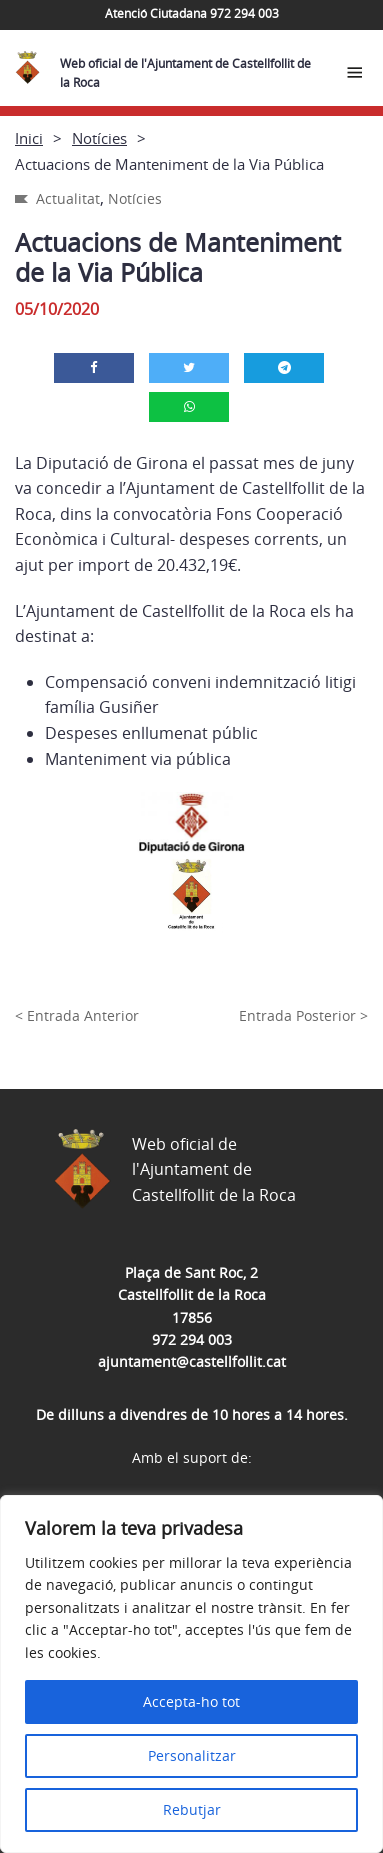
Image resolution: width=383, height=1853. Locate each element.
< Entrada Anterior (77, 1015)
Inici (29, 138)
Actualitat (68, 198)
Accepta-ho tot (191, 1701)
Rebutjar (192, 1809)
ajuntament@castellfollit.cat (192, 1361)
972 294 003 (192, 1339)
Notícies (99, 138)
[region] (191, 1674)
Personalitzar (192, 1755)
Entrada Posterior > (303, 1015)
